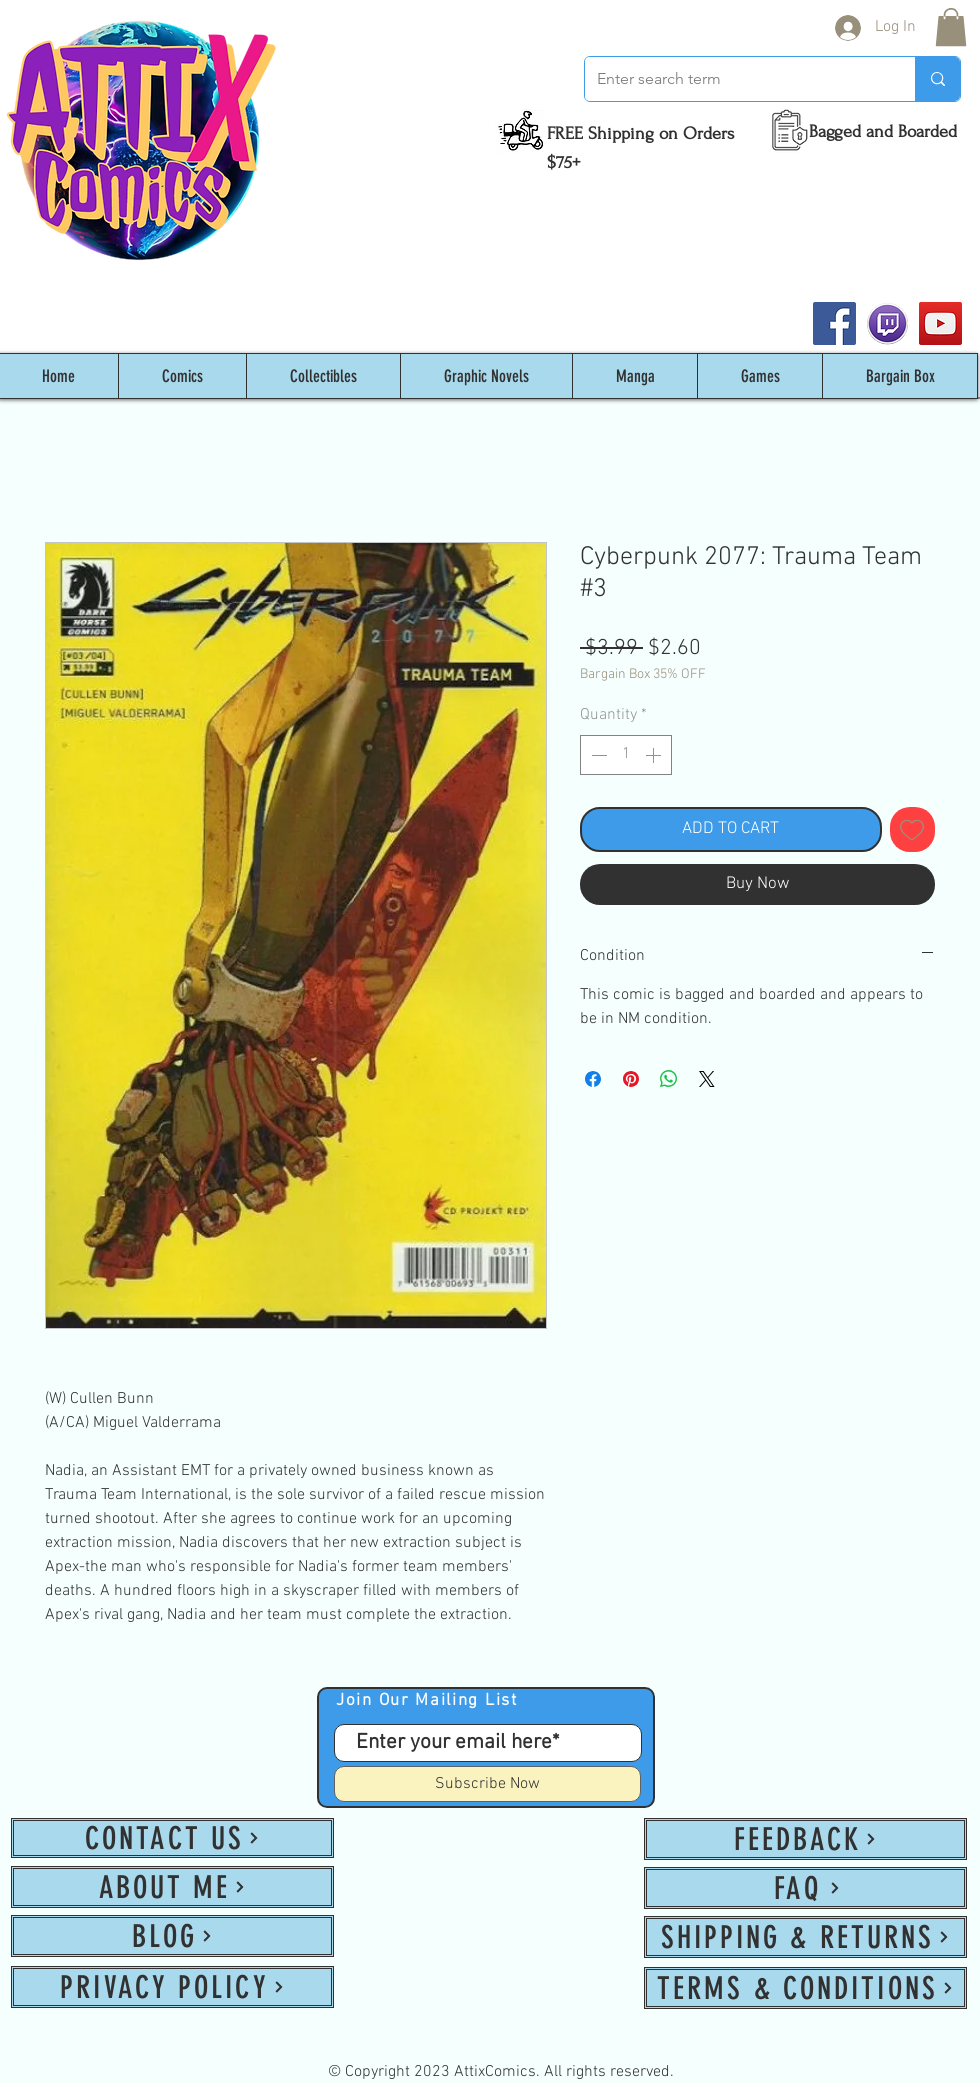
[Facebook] (834, 323)
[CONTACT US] (172, 1838)
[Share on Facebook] (593, 1079)
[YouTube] (940, 323)
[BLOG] (172, 1936)
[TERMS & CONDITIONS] (805, 1988)
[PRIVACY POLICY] (172, 1987)
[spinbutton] (626, 755)
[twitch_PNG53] (887, 323)
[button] (951, 27)
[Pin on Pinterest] (631, 1079)
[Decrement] (597, 755)
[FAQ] (805, 1888)
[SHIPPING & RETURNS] (805, 1937)
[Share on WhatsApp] (669, 1079)
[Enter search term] (735, 79)
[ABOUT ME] (172, 1887)
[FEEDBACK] (805, 1839)
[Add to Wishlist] (913, 830)
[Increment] (655, 755)
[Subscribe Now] (487, 1784)
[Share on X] (707, 1079)
